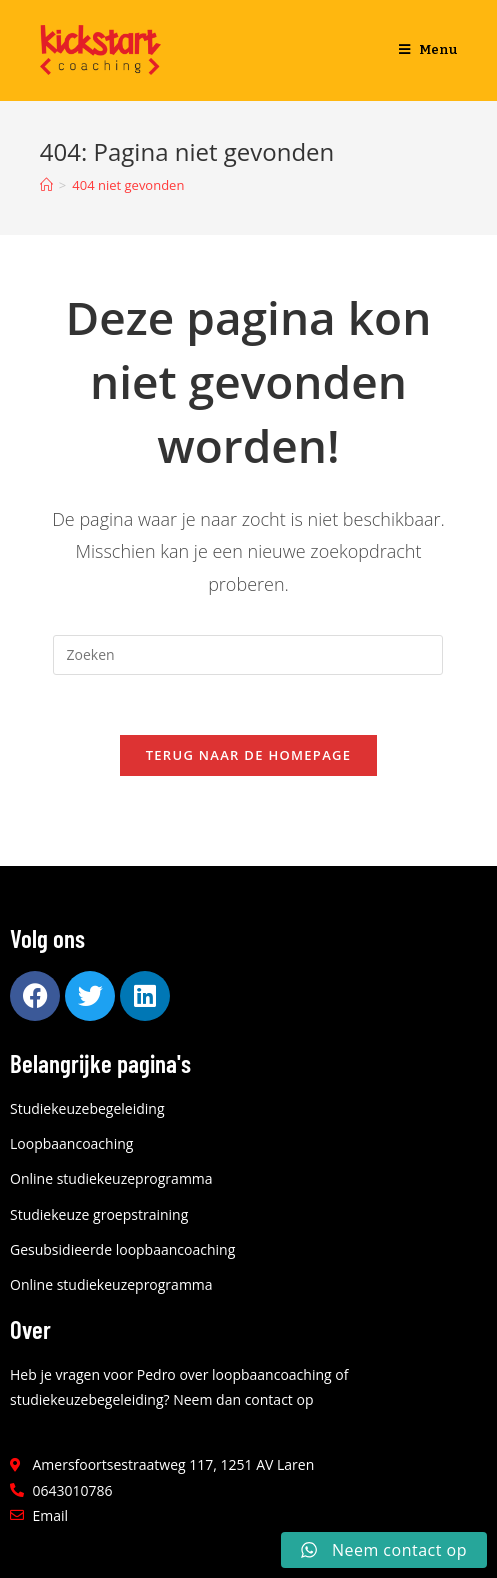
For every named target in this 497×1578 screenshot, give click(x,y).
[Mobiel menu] (428, 50)
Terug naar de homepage (249, 755)
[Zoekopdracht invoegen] (248, 655)
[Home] (46, 185)
